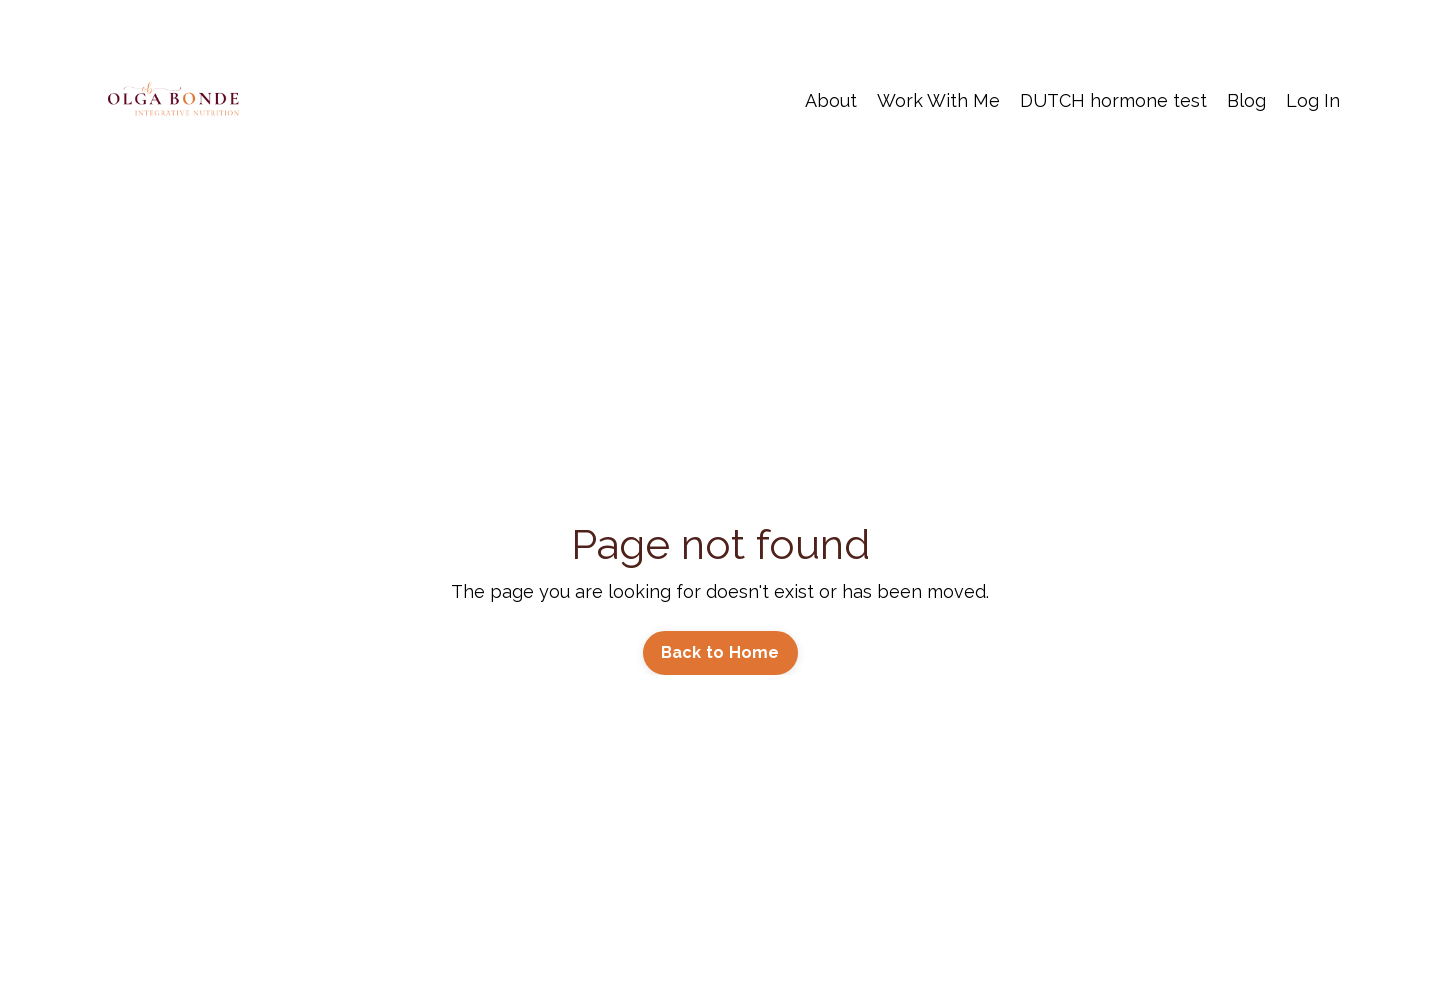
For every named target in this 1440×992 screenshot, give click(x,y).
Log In (1313, 100)
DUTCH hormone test (1113, 100)
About (831, 100)
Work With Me (938, 100)
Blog (1246, 100)
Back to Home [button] (720, 652)
